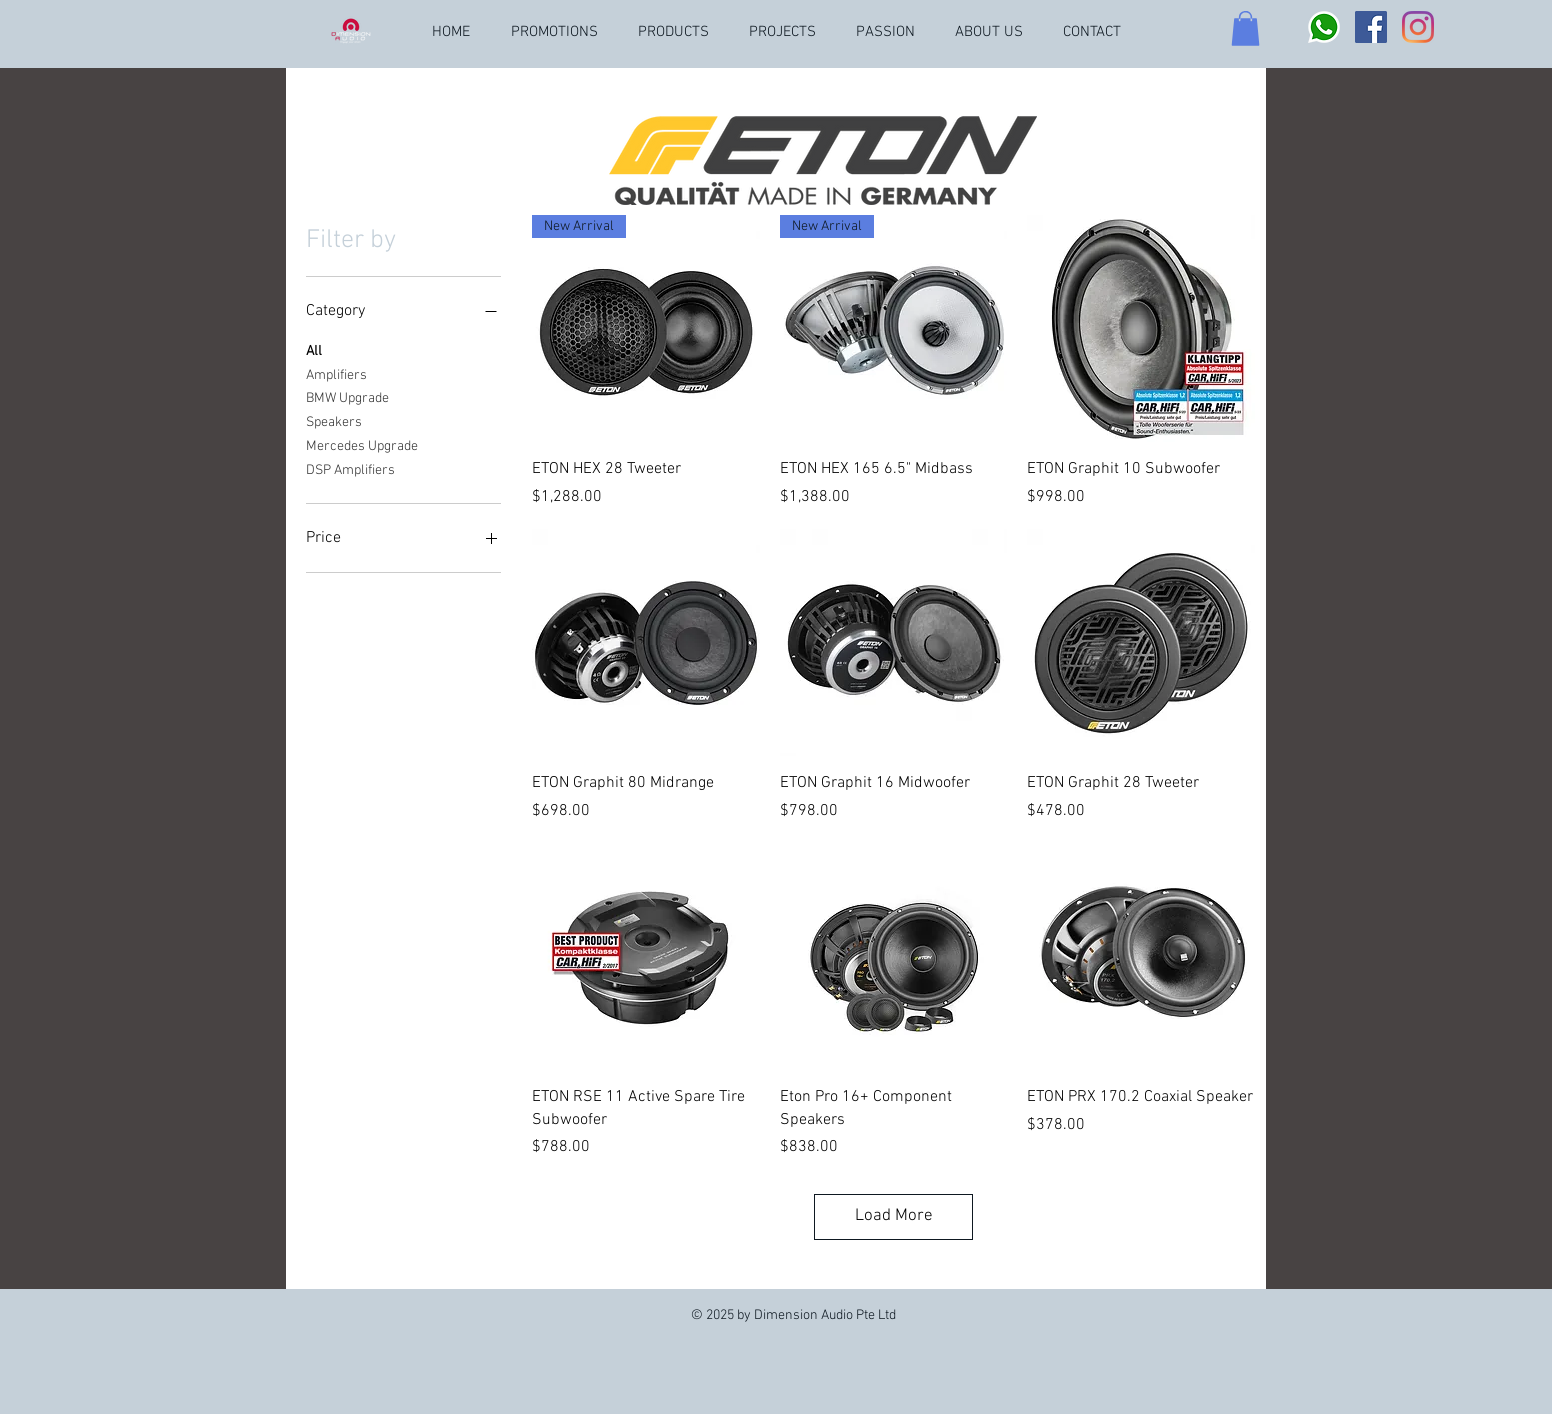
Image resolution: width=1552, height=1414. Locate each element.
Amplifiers (336, 374)
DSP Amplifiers (350, 469)
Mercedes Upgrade (362, 445)
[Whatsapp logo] (1324, 27)
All (314, 350)
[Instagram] (1418, 27)
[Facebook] (1371, 27)
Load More (894, 1216)
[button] (1245, 28)
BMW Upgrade (347, 397)
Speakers (334, 421)
